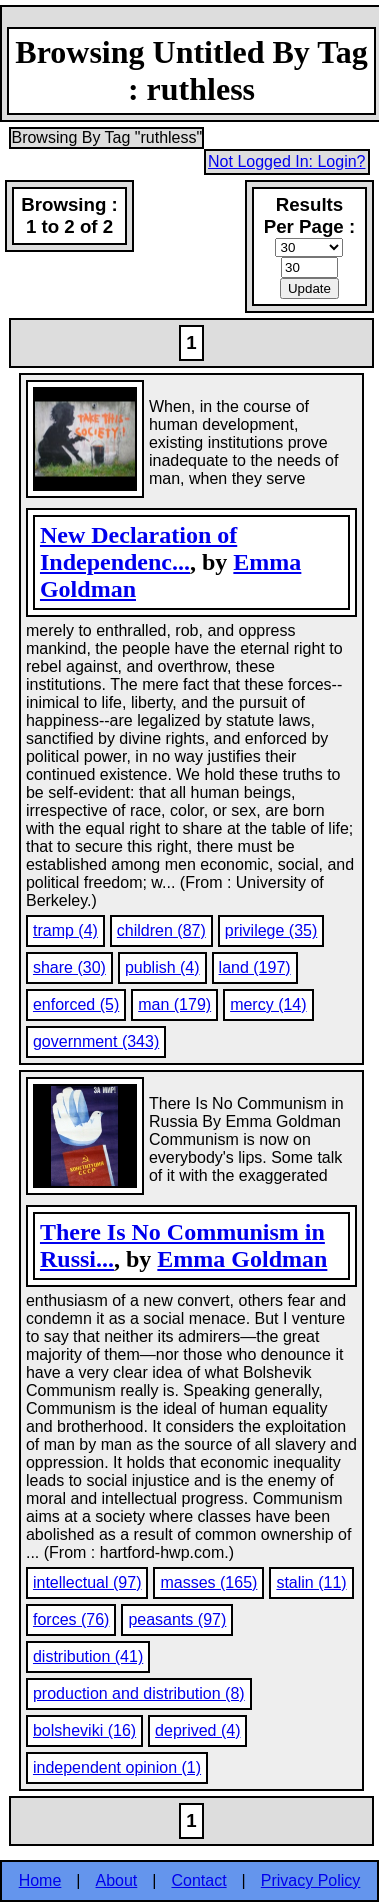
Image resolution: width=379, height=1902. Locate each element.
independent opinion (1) (117, 1767)
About (117, 1880)
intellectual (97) (87, 1582)
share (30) (69, 967)
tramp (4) (65, 930)
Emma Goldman (242, 1259)
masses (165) (208, 1582)
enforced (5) (76, 1004)
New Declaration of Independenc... (138, 548)
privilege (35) (271, 930)
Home (40, 1880)
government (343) (96, 1041)
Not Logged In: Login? (286, 161)
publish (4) (162, 967)
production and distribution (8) (139, 1693)
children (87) (161, 930)
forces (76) (71, 1619)
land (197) (255, 967)
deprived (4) (197, 1730)
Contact (198, 1880)
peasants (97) (177, 1619)
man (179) (174, 1004)
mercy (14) (268, 1004)
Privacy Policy (311, 1880)
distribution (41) (88, 1656)
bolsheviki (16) (84, 1730)
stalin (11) (311, 1582)
